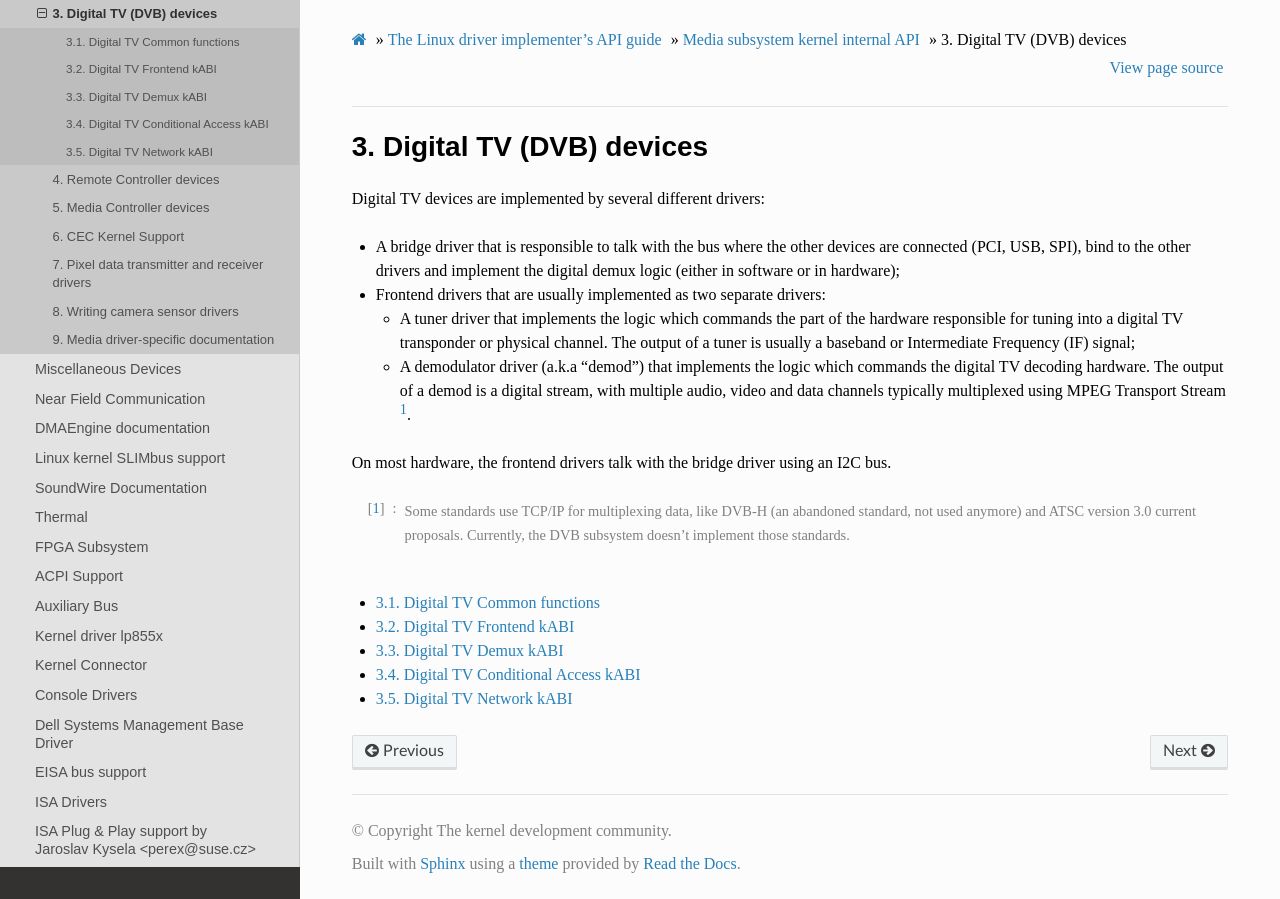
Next (1189, 751)
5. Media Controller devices (130, 207)
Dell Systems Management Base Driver (139, 734)
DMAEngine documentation (122, 428)
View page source (1167, 67)
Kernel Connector (91, 665)
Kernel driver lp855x (99, 636)
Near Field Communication (120, 399)
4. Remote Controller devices (135, 179)
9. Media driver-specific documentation (163, 339)
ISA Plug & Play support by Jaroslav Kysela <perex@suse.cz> (145, 840)
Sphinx (442, 863)
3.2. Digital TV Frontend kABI (141, 68)
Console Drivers (86, 695)
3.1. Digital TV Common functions (152, 41)
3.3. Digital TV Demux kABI (136, 96)
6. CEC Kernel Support (118, 236)
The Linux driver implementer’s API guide (525, 39)
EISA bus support (90, 772)
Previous (404, 751)
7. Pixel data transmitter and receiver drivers (157, 273)
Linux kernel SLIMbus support (130, 458)
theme (538, 863)
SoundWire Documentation (121, 488)
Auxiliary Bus (76, 606)
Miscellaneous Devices (108, 369)
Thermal (61, 517)
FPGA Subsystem (92, 547)
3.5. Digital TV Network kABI (139, 151)
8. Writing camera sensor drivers (145, 311)
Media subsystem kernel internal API (801, 39)
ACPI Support (79, 576)
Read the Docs (689, 863)
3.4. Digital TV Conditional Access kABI (167, 123)
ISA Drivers (71, 802)
